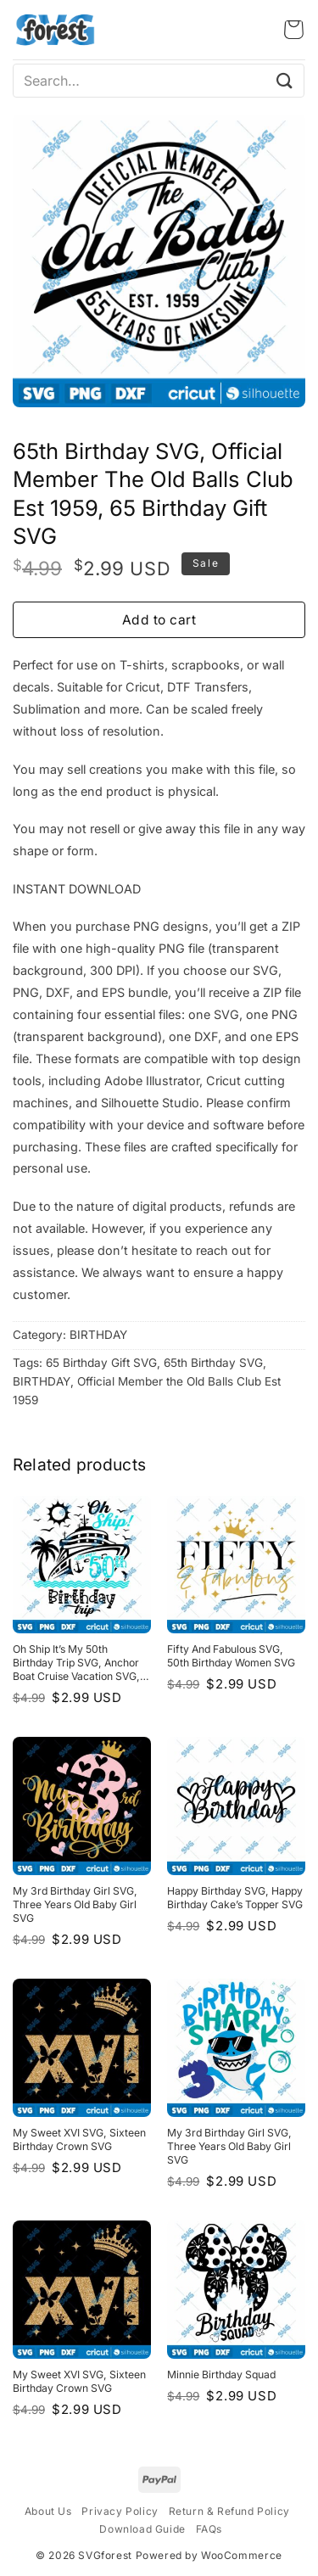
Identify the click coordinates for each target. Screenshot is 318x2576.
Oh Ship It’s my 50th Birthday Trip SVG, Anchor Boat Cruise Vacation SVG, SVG (76, 1663)
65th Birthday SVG (213, 1362)
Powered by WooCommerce (209, 2555)
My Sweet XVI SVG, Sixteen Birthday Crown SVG (79, 2139)
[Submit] (285, 80)
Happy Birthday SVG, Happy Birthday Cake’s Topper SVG (235, 1897)
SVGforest (104, 2555)
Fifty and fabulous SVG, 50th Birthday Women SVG (231, 1656)
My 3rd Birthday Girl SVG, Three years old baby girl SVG (75, 1904)
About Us (48, 2511)
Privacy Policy (119, 2511)
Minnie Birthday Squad (221, 2374)
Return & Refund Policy (229, 2511)
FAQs (209, 2529)
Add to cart (159, 620)
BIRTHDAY (98, 1334)
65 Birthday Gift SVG (101, 1362)
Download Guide (142, 2529)
